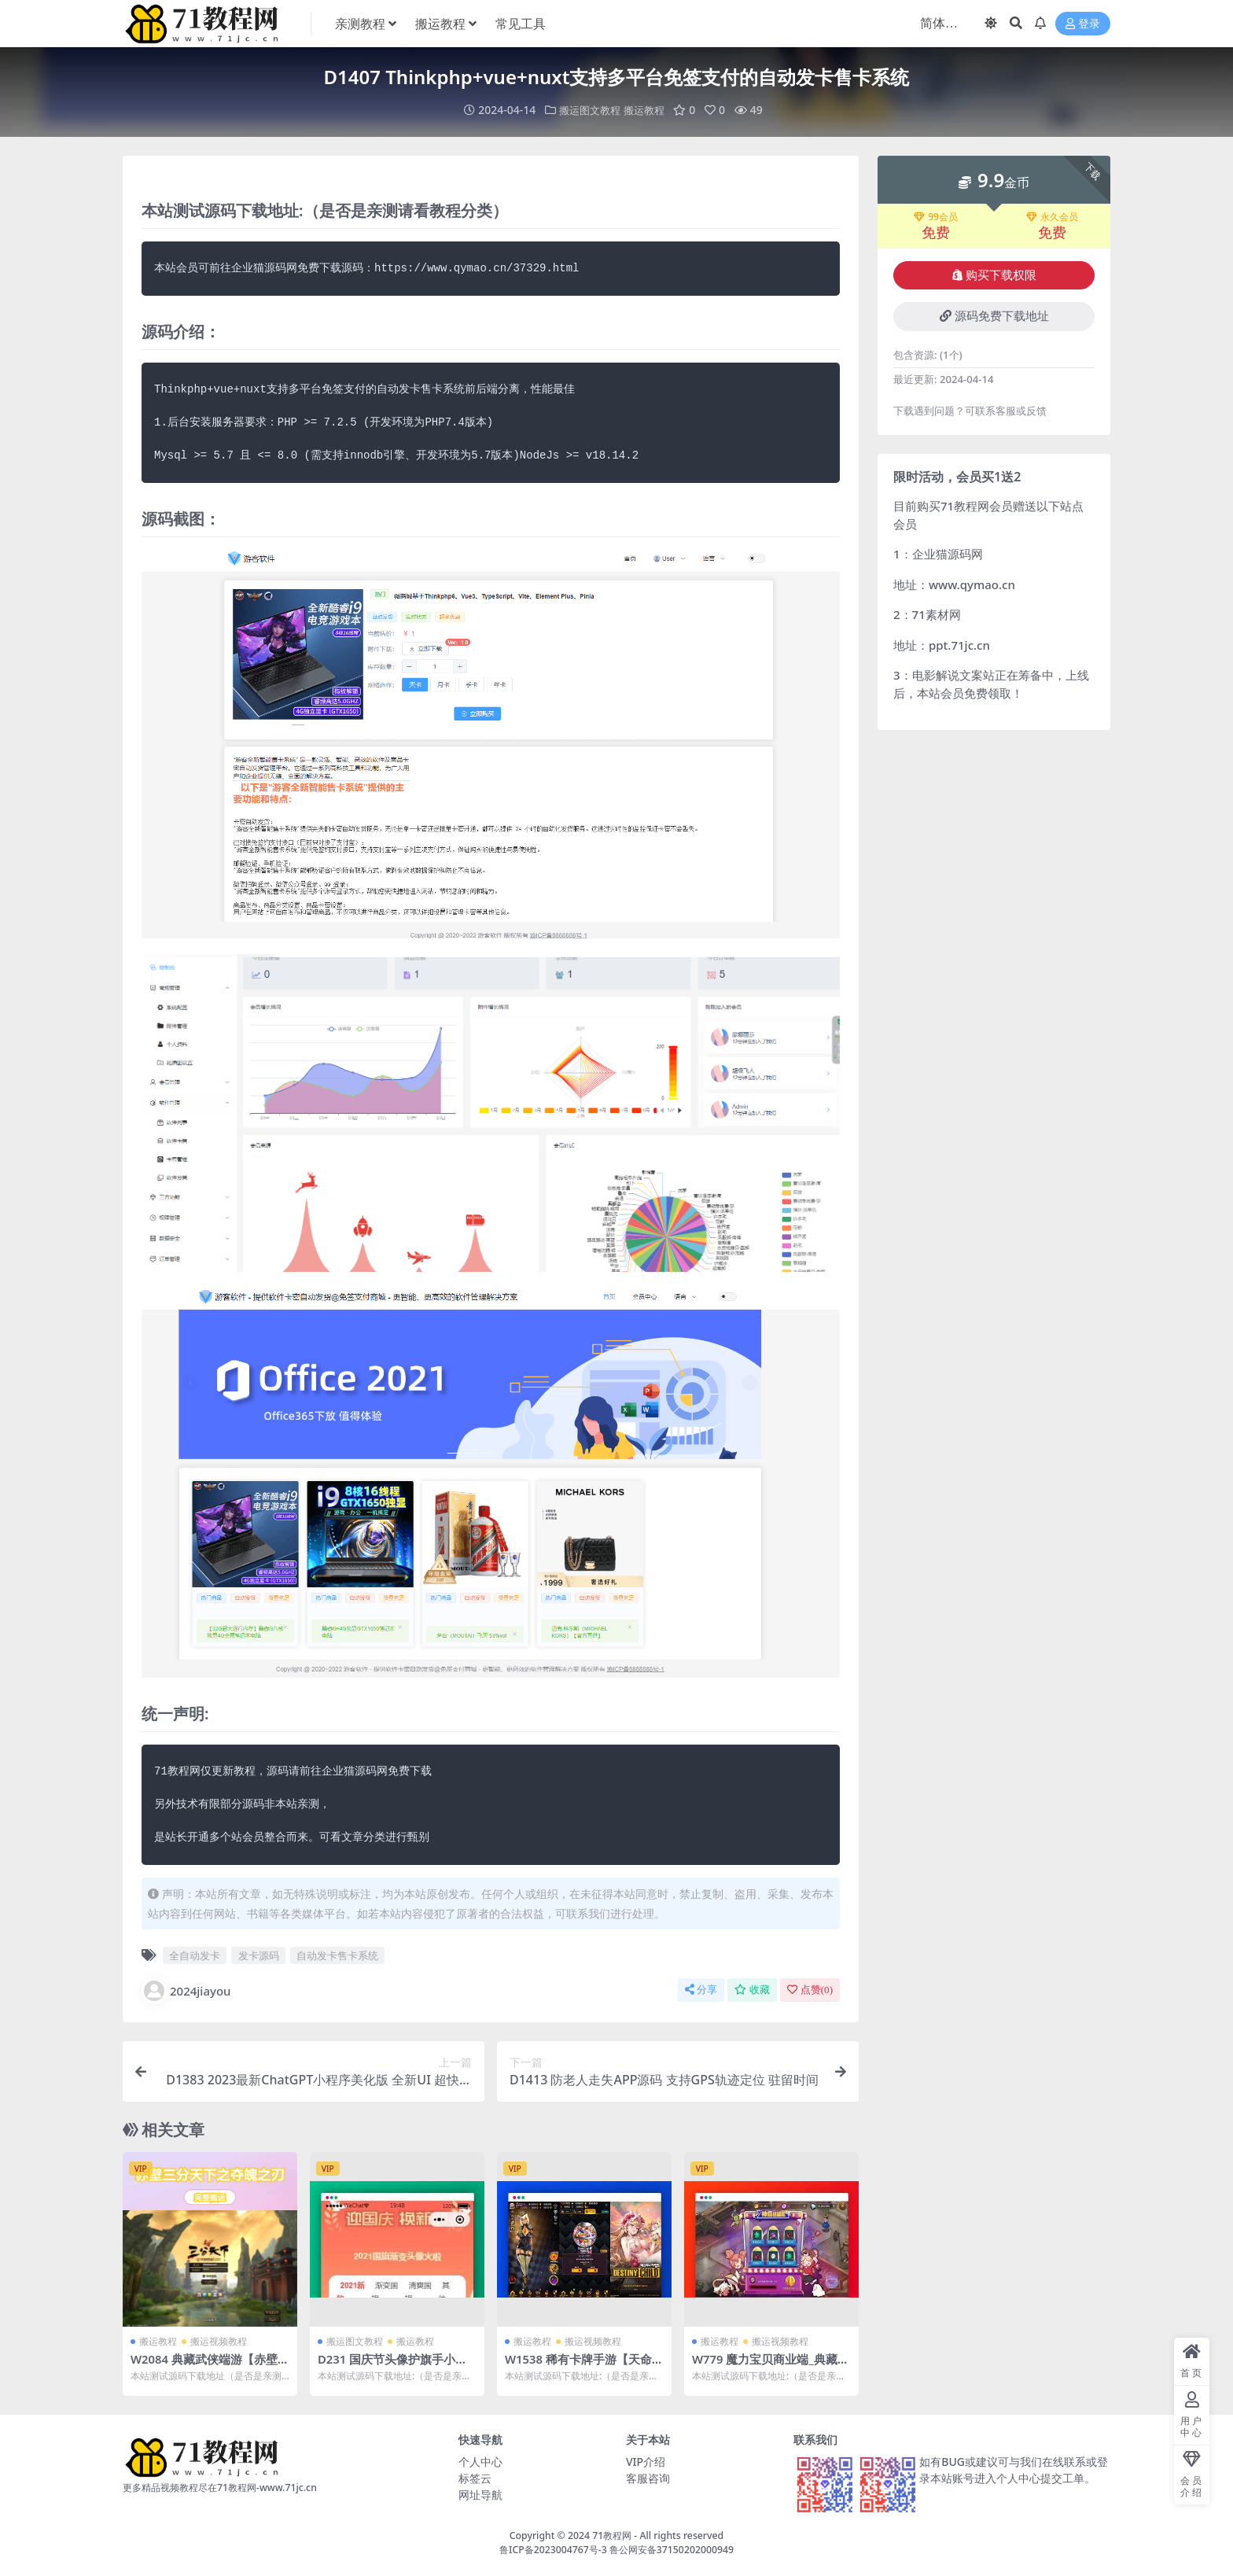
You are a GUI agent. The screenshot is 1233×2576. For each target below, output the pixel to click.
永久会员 (1052, 217)
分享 (701, 1990)
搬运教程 (646, 109)
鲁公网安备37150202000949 (671, 2549)
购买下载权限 (994, 275)
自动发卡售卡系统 (337, 1955)
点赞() (810, 1990)
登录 (1083, 24)
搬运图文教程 (588, 109)
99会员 (936, 217)
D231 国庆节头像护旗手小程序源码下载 (393, 2366)
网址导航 (480, 2493)
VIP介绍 (645, 2460)
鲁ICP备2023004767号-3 (553, 2549)
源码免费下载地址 (994, 316)
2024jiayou (186, 1990)
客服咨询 (648, 2477)
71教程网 (611, 2534)
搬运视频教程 (218, 2341)
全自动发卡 (194, 1955)
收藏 (752, 1990)
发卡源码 (258, 1955)
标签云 (474, 2477)
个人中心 (480, 2460)
